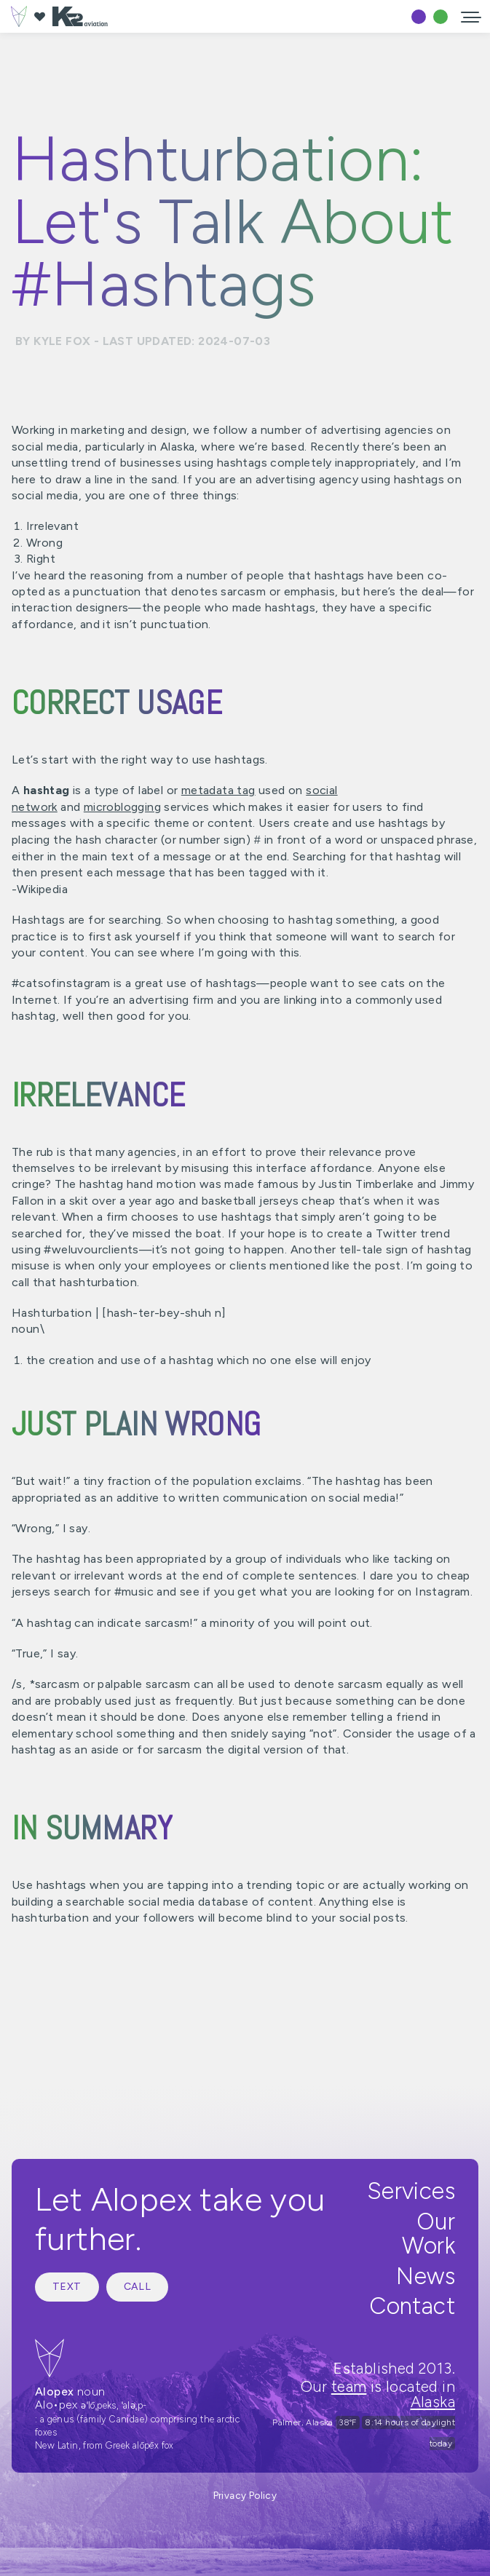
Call (137, 2286)
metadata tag (218, 790)
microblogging (122, 807)
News (425, 2276)
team (349, 2386)
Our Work (428, 2233)
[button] (470, 16)
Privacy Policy (245, 2495)
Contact (412, 2306)
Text (67, 2286)
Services (411, 2191)
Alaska (433, 2402)
